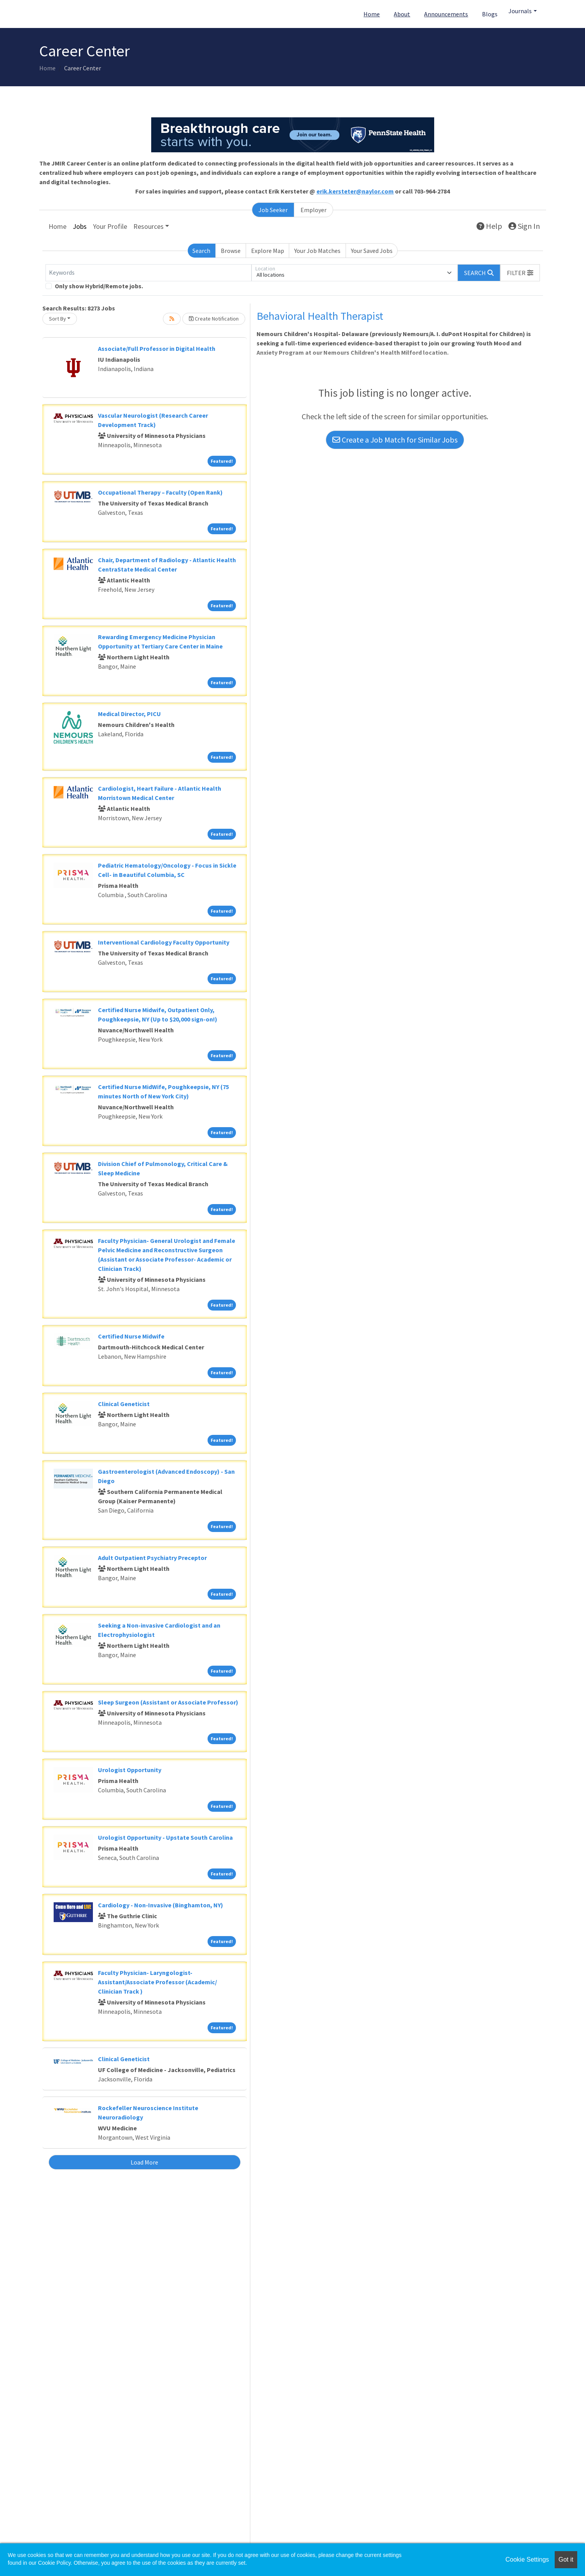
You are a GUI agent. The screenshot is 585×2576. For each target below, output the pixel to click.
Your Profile (110, 226)
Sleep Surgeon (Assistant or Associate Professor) (168, 1702)
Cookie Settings (527, 2559)
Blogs (490, 14)
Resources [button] (148, 226)
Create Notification (214, 318)
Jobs (80, 226)
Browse (231, 250)
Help (489, 226)
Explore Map (267, 250)
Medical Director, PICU (129, 714)
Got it (566, 2559)
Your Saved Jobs (372, 250)
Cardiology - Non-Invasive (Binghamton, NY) (160, 1905)
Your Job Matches (317, 250)
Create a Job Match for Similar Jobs (395, 439)
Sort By (57, 318)
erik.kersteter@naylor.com (355, 191)
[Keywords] (148, 272)
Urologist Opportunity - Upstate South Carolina (165, 1837)
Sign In (524, 226)
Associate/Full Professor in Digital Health (156, 348)
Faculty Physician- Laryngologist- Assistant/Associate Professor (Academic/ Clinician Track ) (157, 1982)
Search (201, 250)
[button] (520, 272)
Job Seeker (273, 210)
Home (371, 14)
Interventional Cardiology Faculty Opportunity (163, 942)
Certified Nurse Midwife (131, 1336)
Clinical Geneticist (124, 1404)
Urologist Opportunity (129, 1770)
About (402, 14)
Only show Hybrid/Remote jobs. (99, 286)
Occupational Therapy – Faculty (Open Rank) (160, 492)
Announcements (446, 14)
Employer (313, 210)
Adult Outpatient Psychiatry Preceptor (152, 1558)
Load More (144, 2162)
